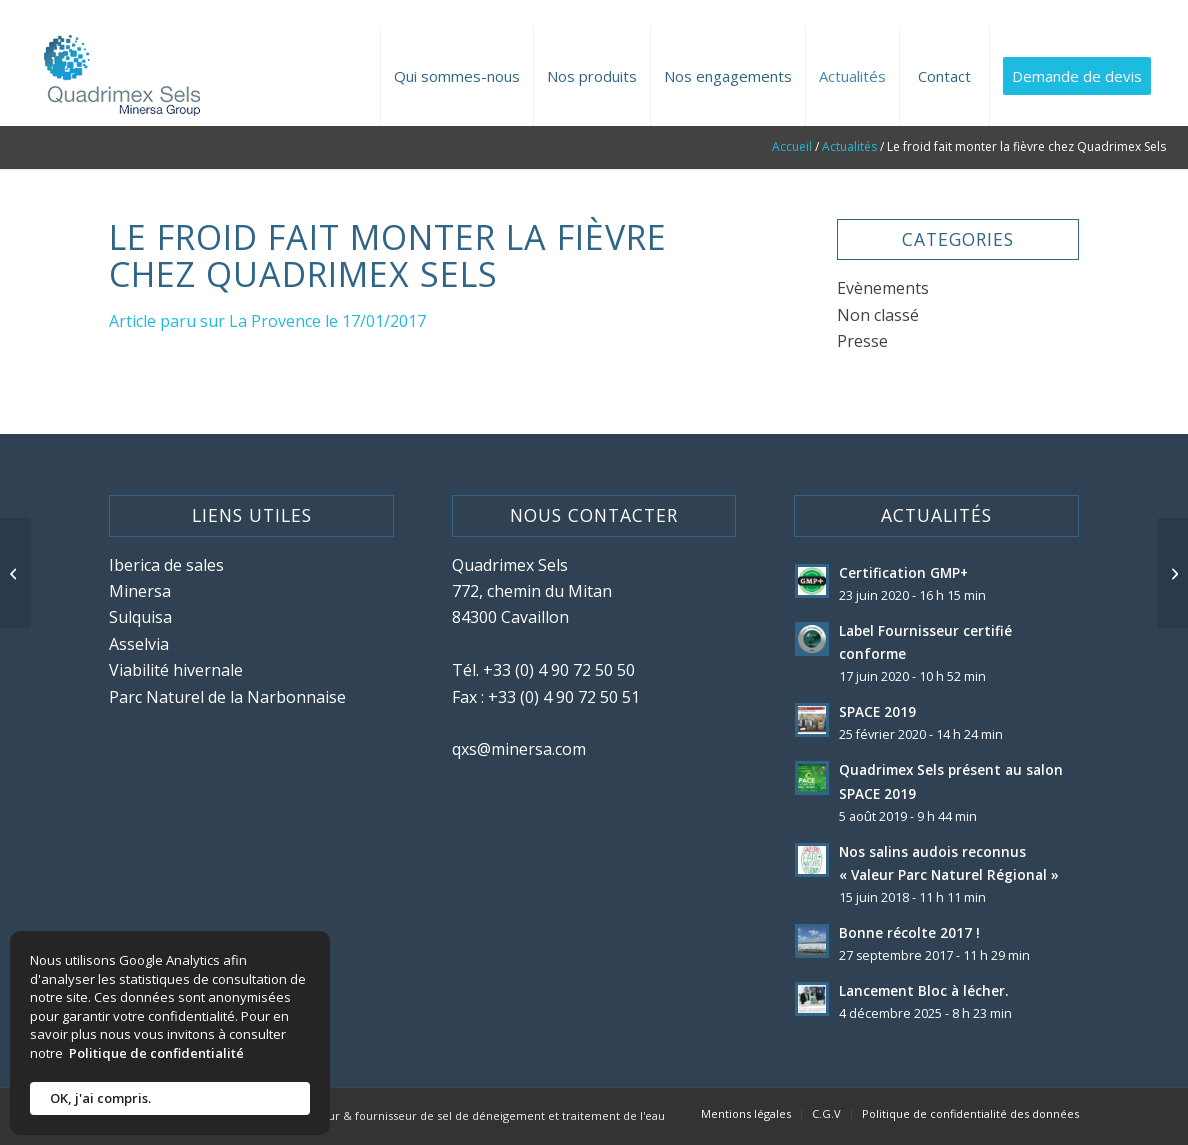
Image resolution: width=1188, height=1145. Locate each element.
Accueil (792, 146)
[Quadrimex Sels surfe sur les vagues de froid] (1172, 573)
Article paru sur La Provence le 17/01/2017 (267, 321)
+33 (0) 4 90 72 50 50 (559, 670)
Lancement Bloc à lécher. (923, 990)
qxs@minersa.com (519, 749)
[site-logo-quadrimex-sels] (119, 76)
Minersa (140, 591)
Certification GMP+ (903, 572)
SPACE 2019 (877, 711)
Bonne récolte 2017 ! (909, 932)
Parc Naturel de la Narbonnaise (227, 697)
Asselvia (139, 644)
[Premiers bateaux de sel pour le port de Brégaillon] (15, 573)
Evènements (883, 288)
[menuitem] (456, 76)
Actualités (849, 146)
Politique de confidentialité (156, 1053)
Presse (862, 341)
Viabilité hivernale (176, 670)
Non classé (878, 315)
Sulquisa (140, 617)
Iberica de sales (166, 565)
